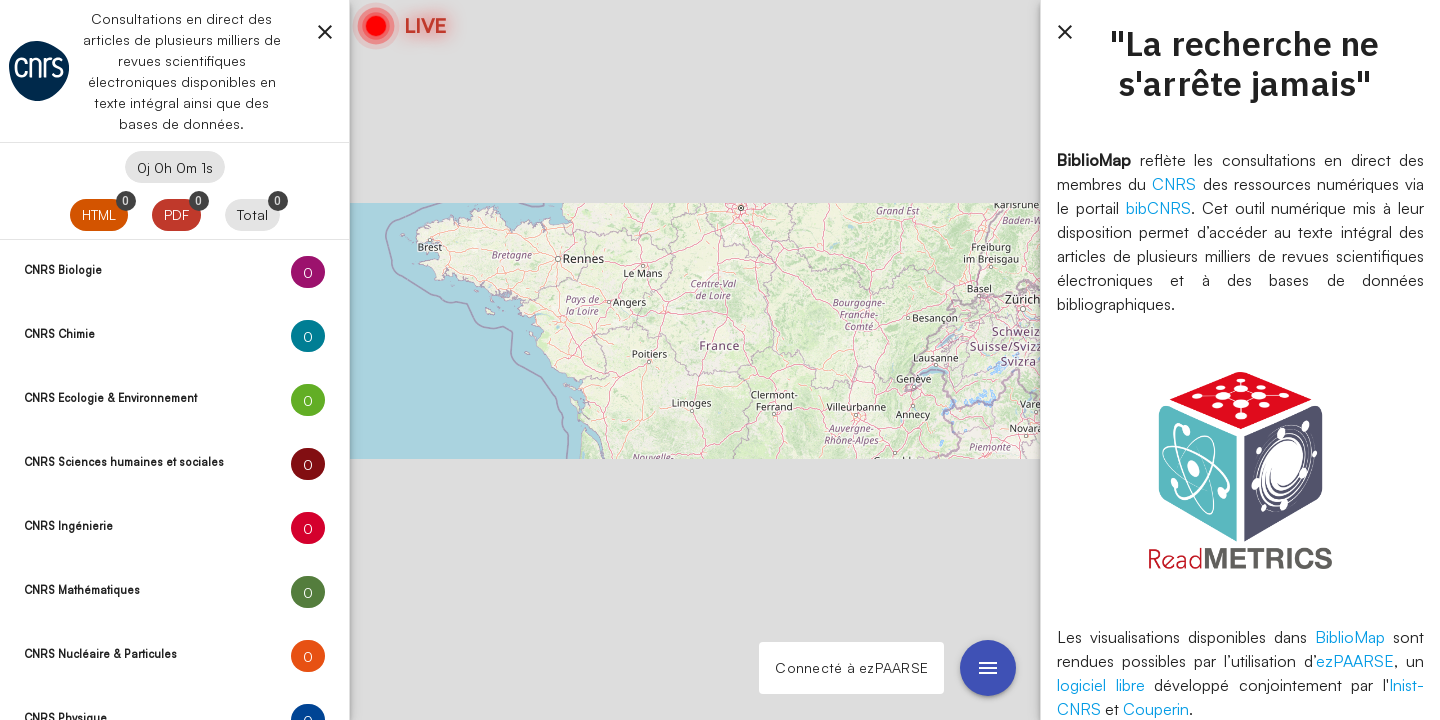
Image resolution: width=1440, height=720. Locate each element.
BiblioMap (1350, 637)
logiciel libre (1101, 685)
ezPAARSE (1355, 661)
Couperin (1156, 709)
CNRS (1174, 184)
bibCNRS (1158, 208)
